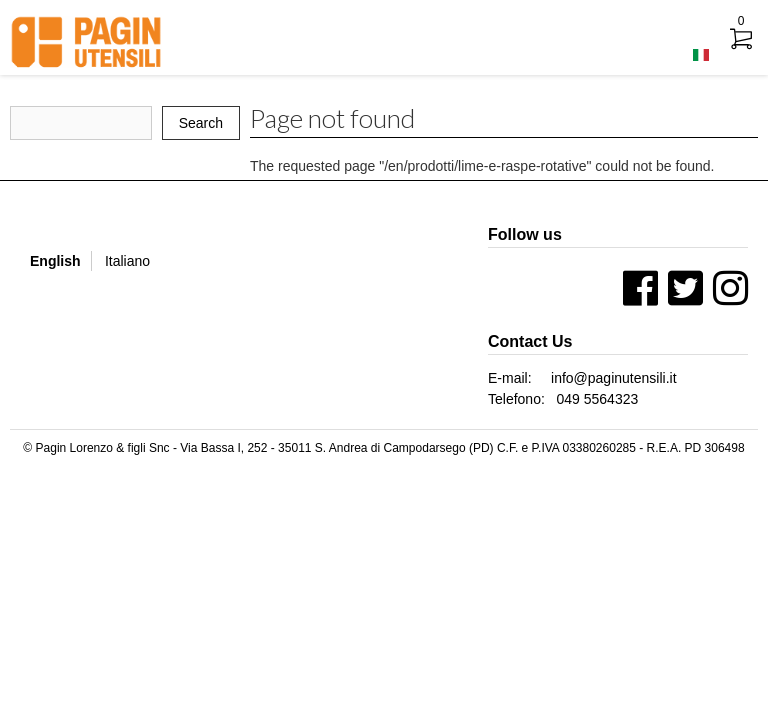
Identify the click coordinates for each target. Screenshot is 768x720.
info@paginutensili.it (614, 378)
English (55, 261)
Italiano (127, 261)
